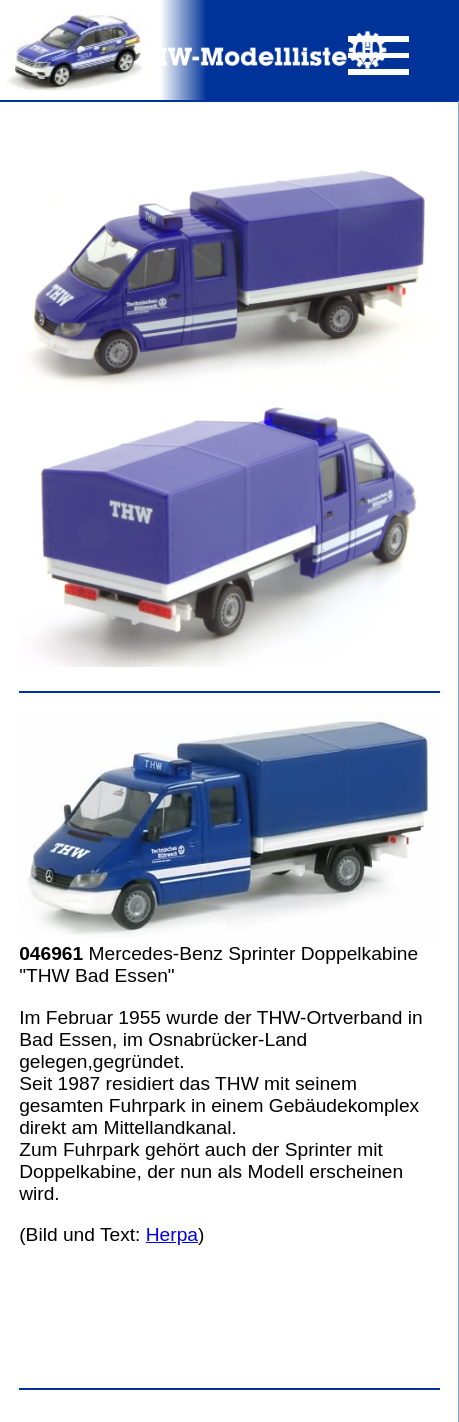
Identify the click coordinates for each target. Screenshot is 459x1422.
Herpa (172, 1234)
